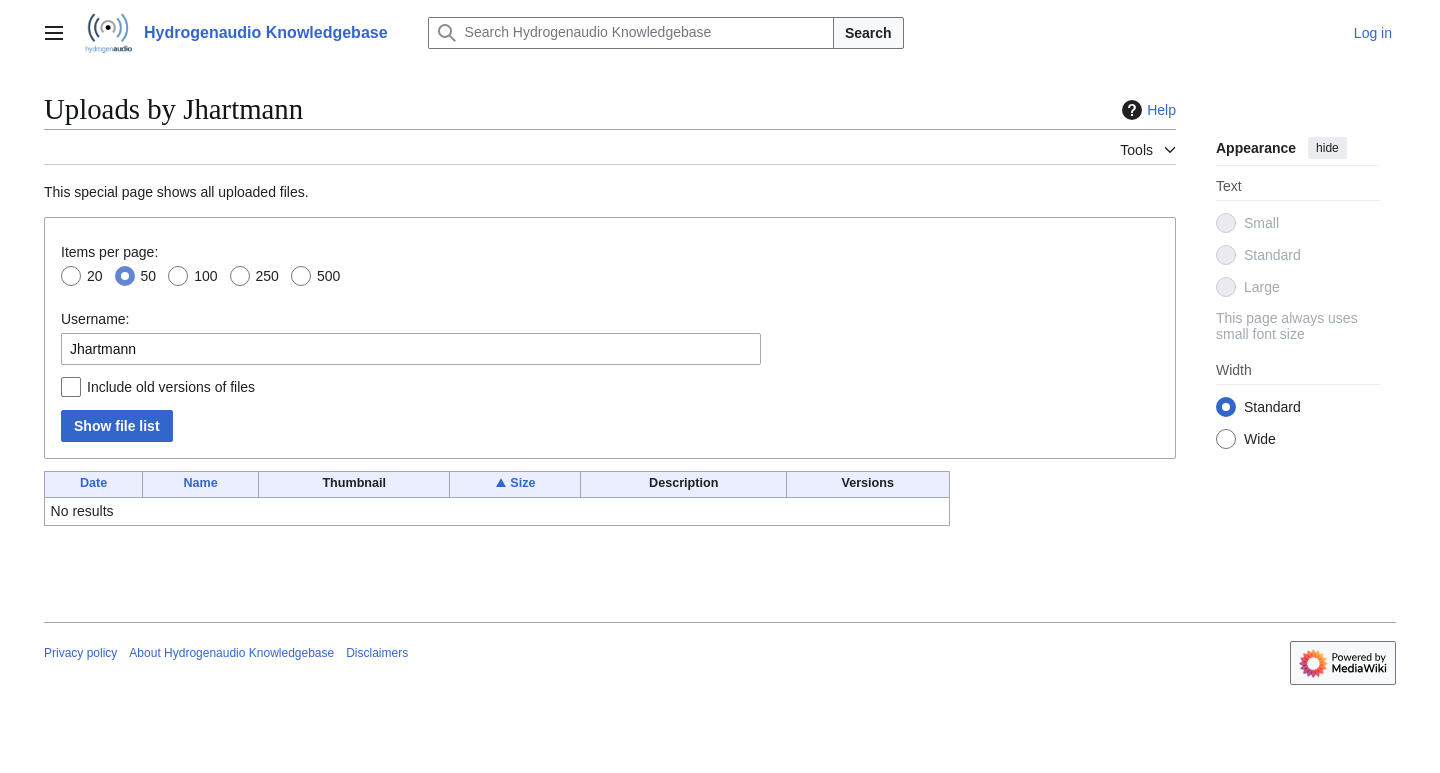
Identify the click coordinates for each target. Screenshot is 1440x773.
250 (267, 276)
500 (328, 276)
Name (200, 483)
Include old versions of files (171, 387)
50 (149, 276)
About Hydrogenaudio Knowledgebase (231, 653)
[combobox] (411, 349)
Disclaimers (377, 653)
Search (868, 33)
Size (522, 483)
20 (95, 276)
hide (1327, 148)
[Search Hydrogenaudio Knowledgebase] (631, 33)
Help (1146, 110)
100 (205, 276)
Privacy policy (80, 653)
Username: (95, 319)
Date (93, 483)
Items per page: (109, 252)
